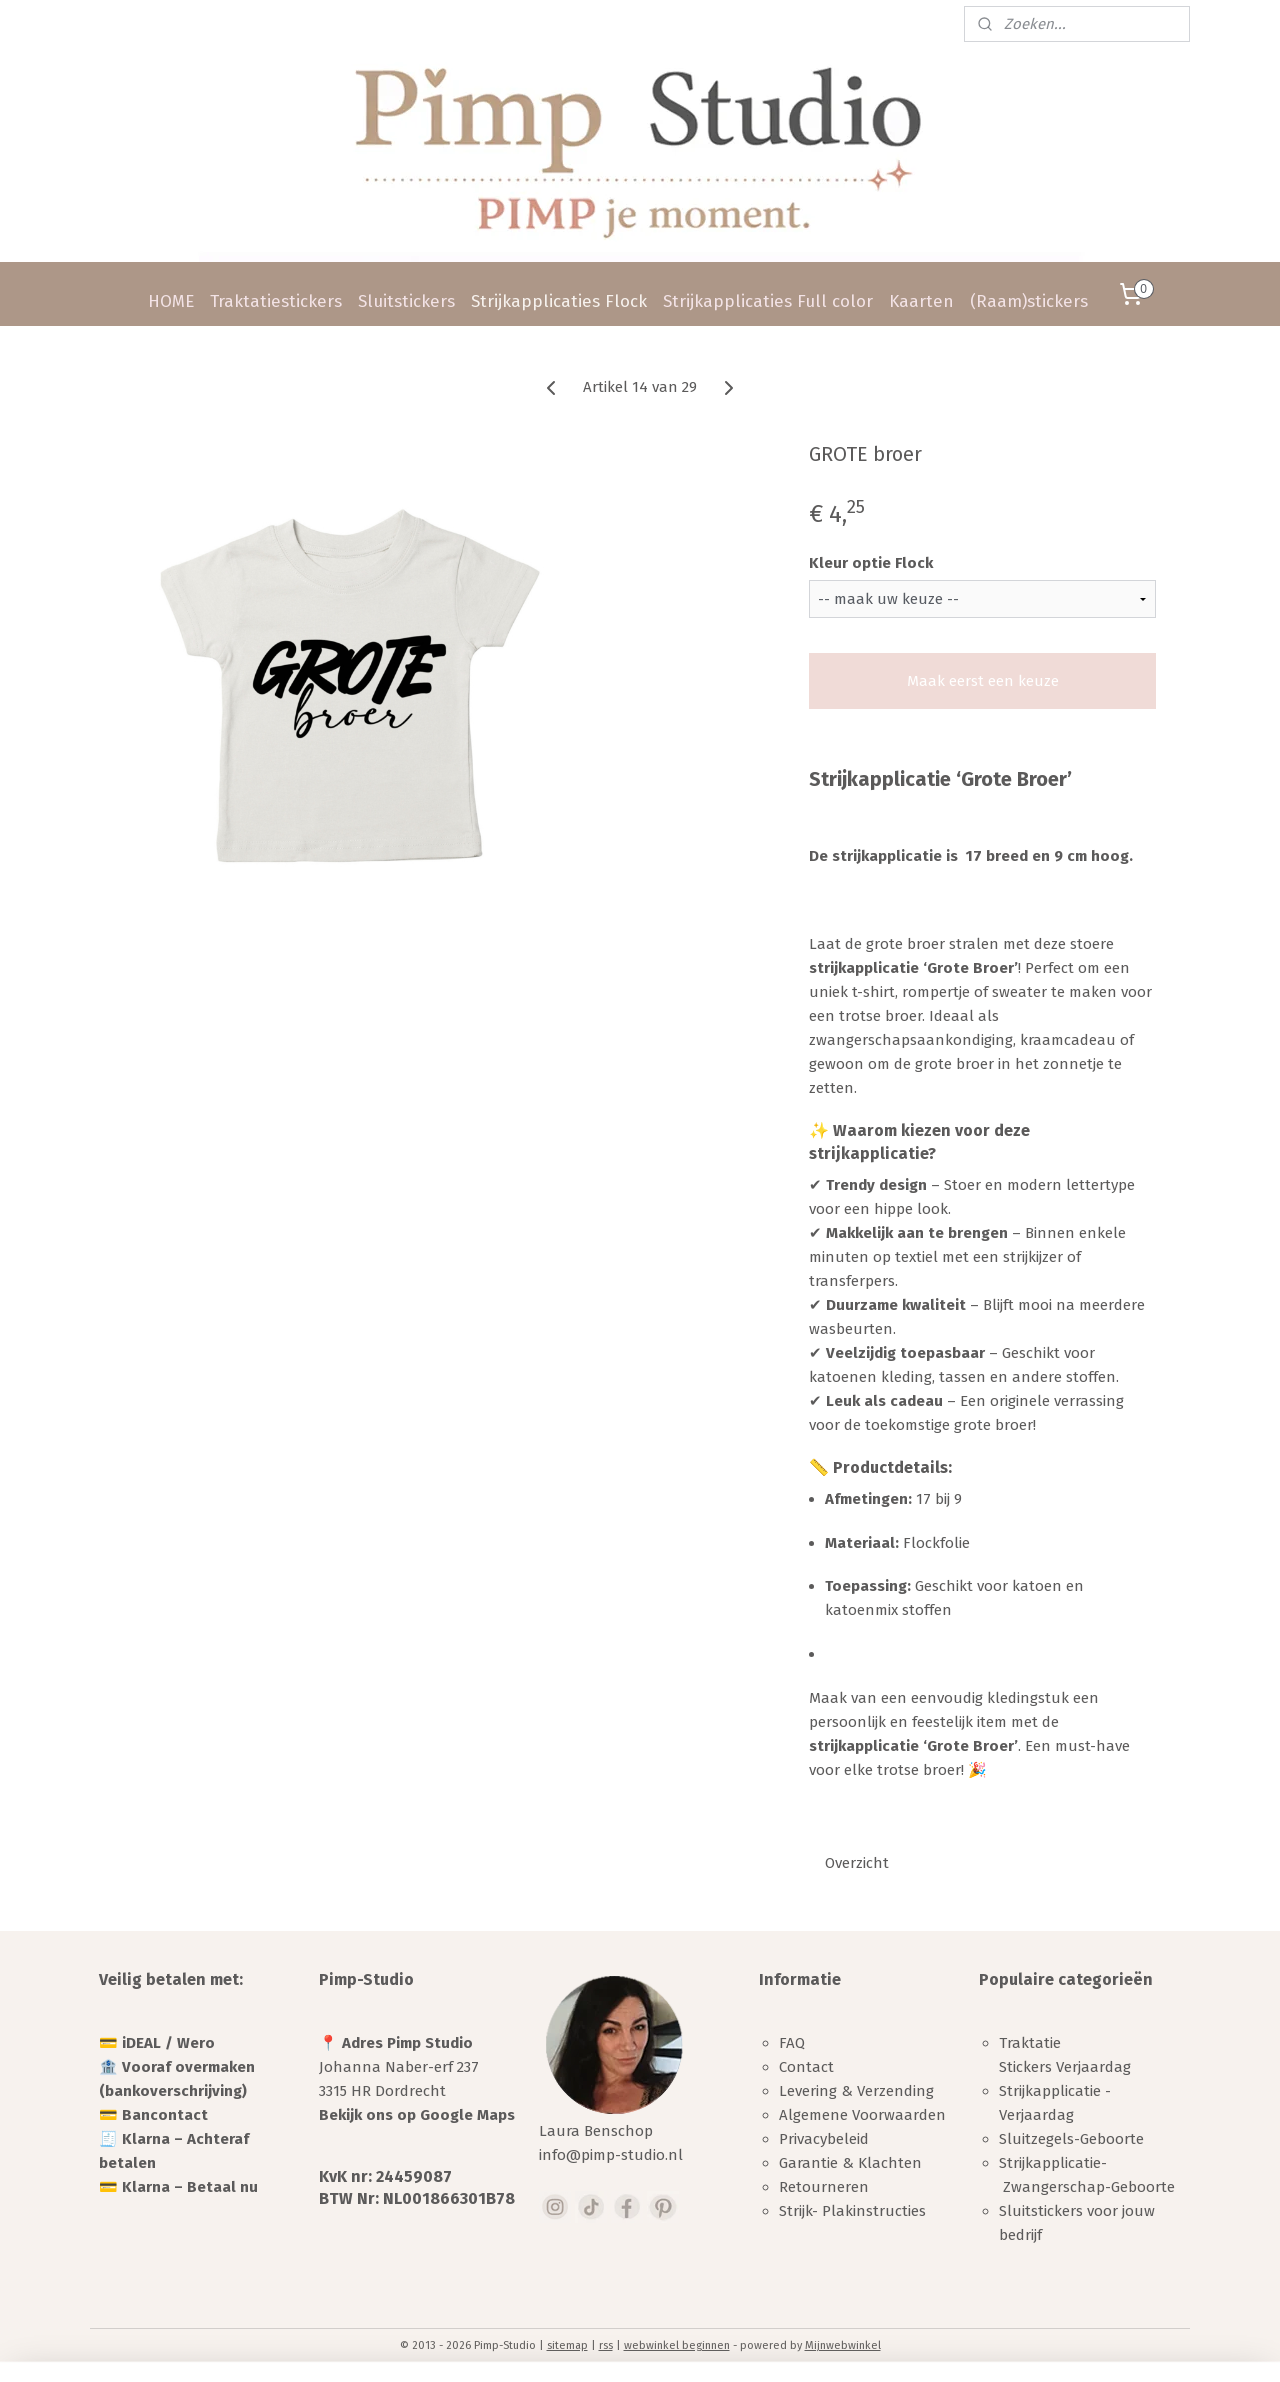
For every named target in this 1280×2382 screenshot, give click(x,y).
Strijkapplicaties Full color (768, 301)
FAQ (792, 2043)
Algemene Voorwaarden (862, 2115)
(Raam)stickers (1029, 301)
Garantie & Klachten (850, 2163)
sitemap (567, 2345)
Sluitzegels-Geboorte (1071, 2139)
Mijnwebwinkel (843, 2345)
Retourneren (824, 2187)
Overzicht (857, 1863)
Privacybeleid (824, 2139)
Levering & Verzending (856, 2091)
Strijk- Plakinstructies (852, 2211)
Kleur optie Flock (871, 563)
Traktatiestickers (276, 301)
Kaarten (921, 301)
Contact (806, 2067)
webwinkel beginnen (677, 2345)
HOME (171, 301)
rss (606, 2345)
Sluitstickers (406, 301)
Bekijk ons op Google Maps (417, 2115)
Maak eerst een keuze (983, 681)
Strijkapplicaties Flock (559, 301)
